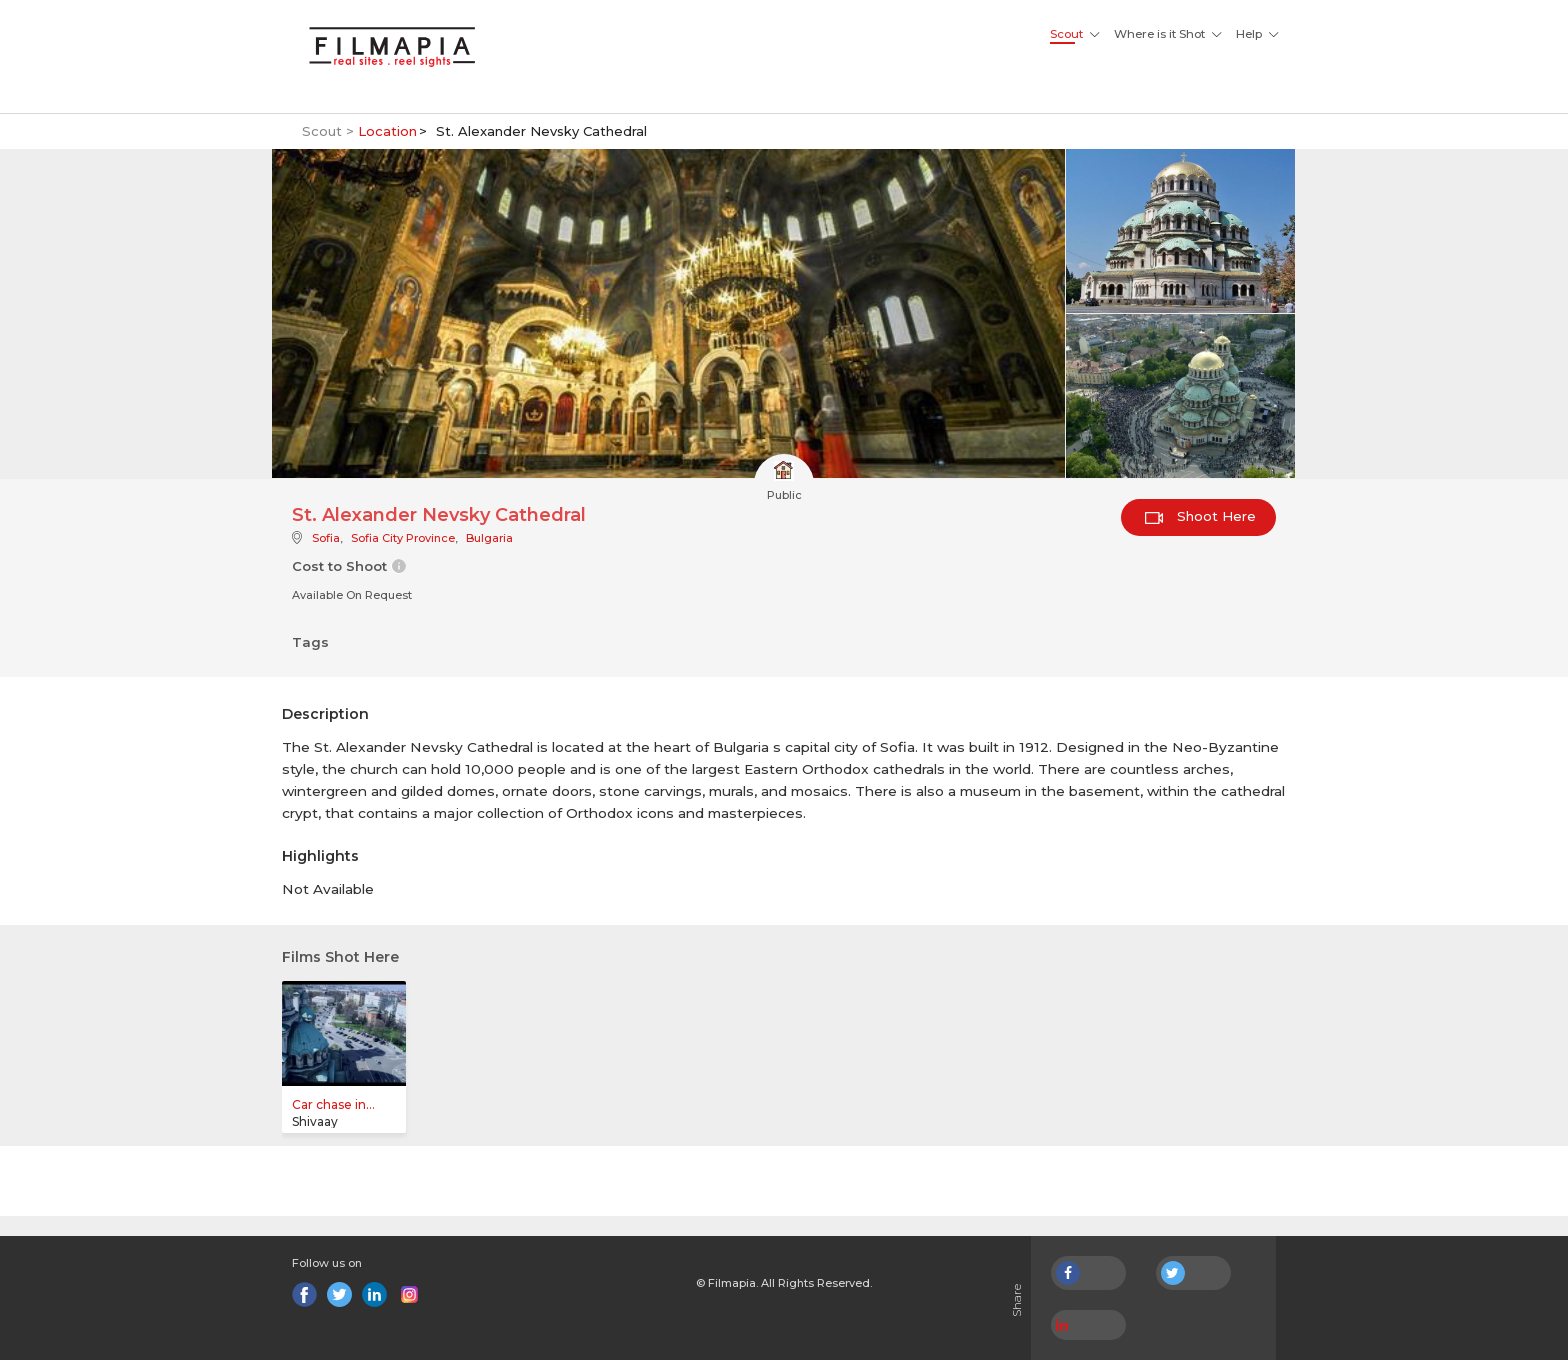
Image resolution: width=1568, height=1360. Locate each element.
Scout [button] (1066, 34)
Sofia (326, 538)
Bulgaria (489, 538)
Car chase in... (333, 1104)
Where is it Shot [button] (1159, 34)
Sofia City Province (403, 538)
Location (387, 131)
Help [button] (1249, 34)
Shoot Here (1200, 516)
